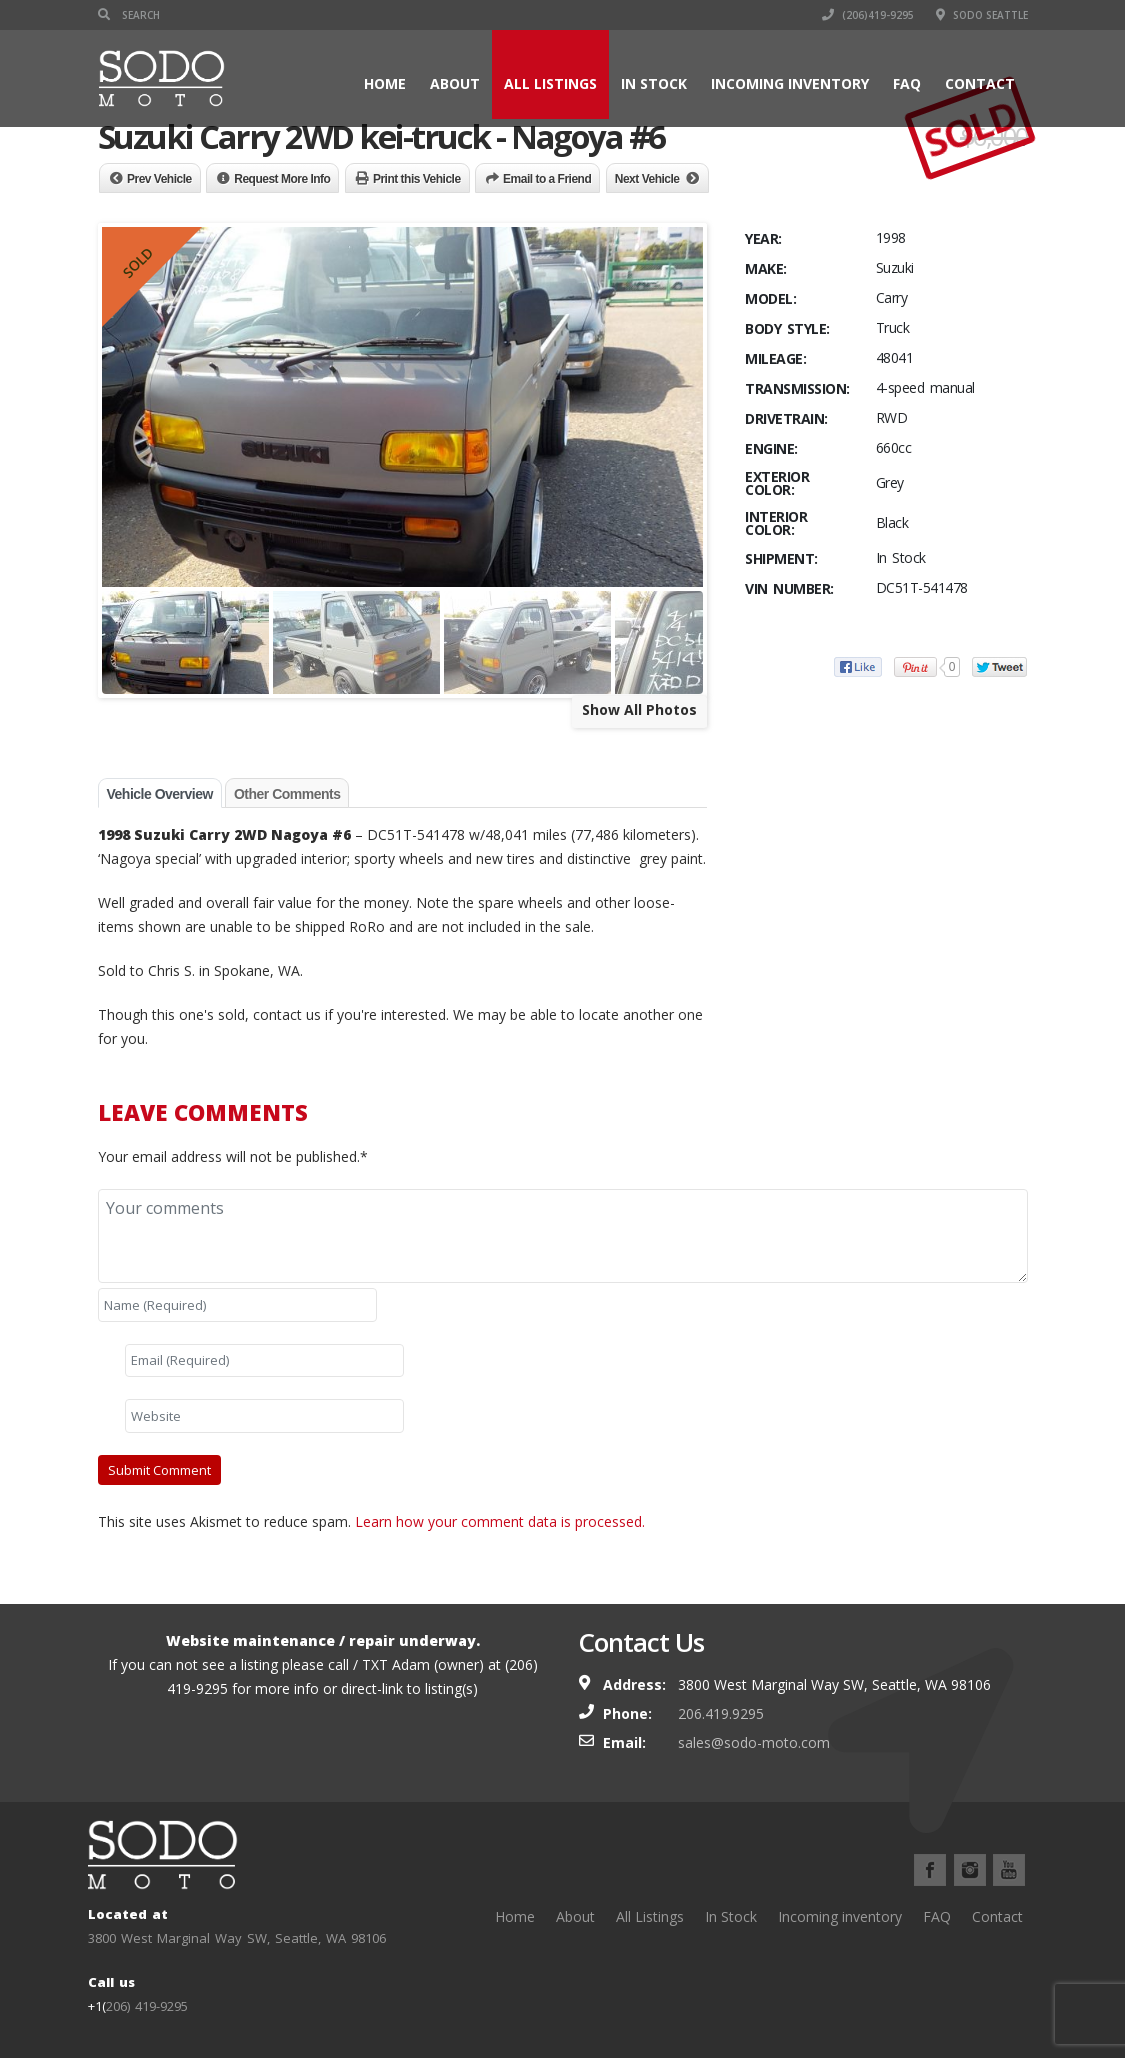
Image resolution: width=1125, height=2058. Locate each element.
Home (385, 83)
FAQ (907, 83)
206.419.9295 (721, 1713)
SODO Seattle (982, 15)
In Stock (654, 83)
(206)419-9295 (868, 15)
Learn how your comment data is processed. (500, 1521)
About (455, 83)
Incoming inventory (790, 83)
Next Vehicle (647, 179)
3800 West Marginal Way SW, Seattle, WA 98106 (237, 1938)
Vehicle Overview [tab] (160, 794)
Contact (980, 83)
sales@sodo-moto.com (754, 1742)
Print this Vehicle (417, 179)
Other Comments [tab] (287, 794)
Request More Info (282, 179)
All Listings (550, 83)
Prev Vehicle (159, 179)
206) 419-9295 (147, 2006)
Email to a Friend (547, 179)
